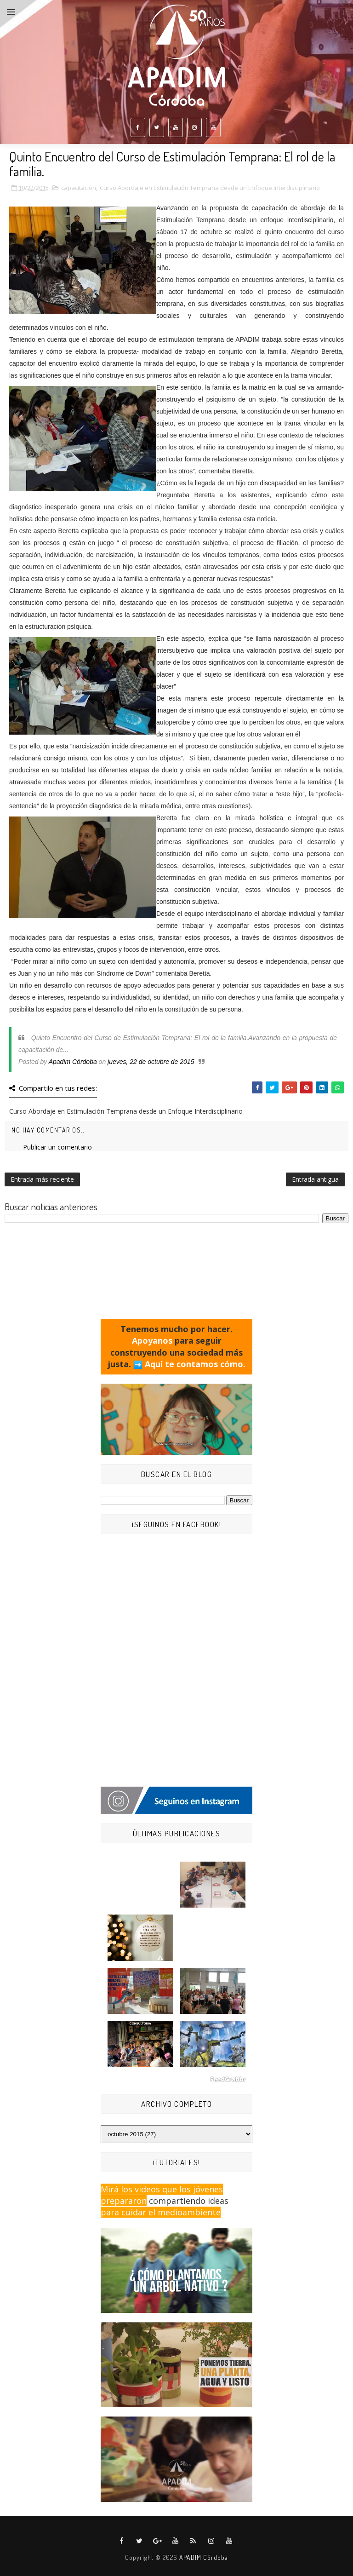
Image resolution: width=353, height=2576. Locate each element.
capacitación (78, 188)
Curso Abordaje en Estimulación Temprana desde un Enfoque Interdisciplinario (210, 188)
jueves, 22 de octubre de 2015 (151, 1061)
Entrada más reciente (42, 1179)
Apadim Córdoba (73, 1061)
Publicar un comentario (57, 1147)
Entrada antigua (315, 1179)
